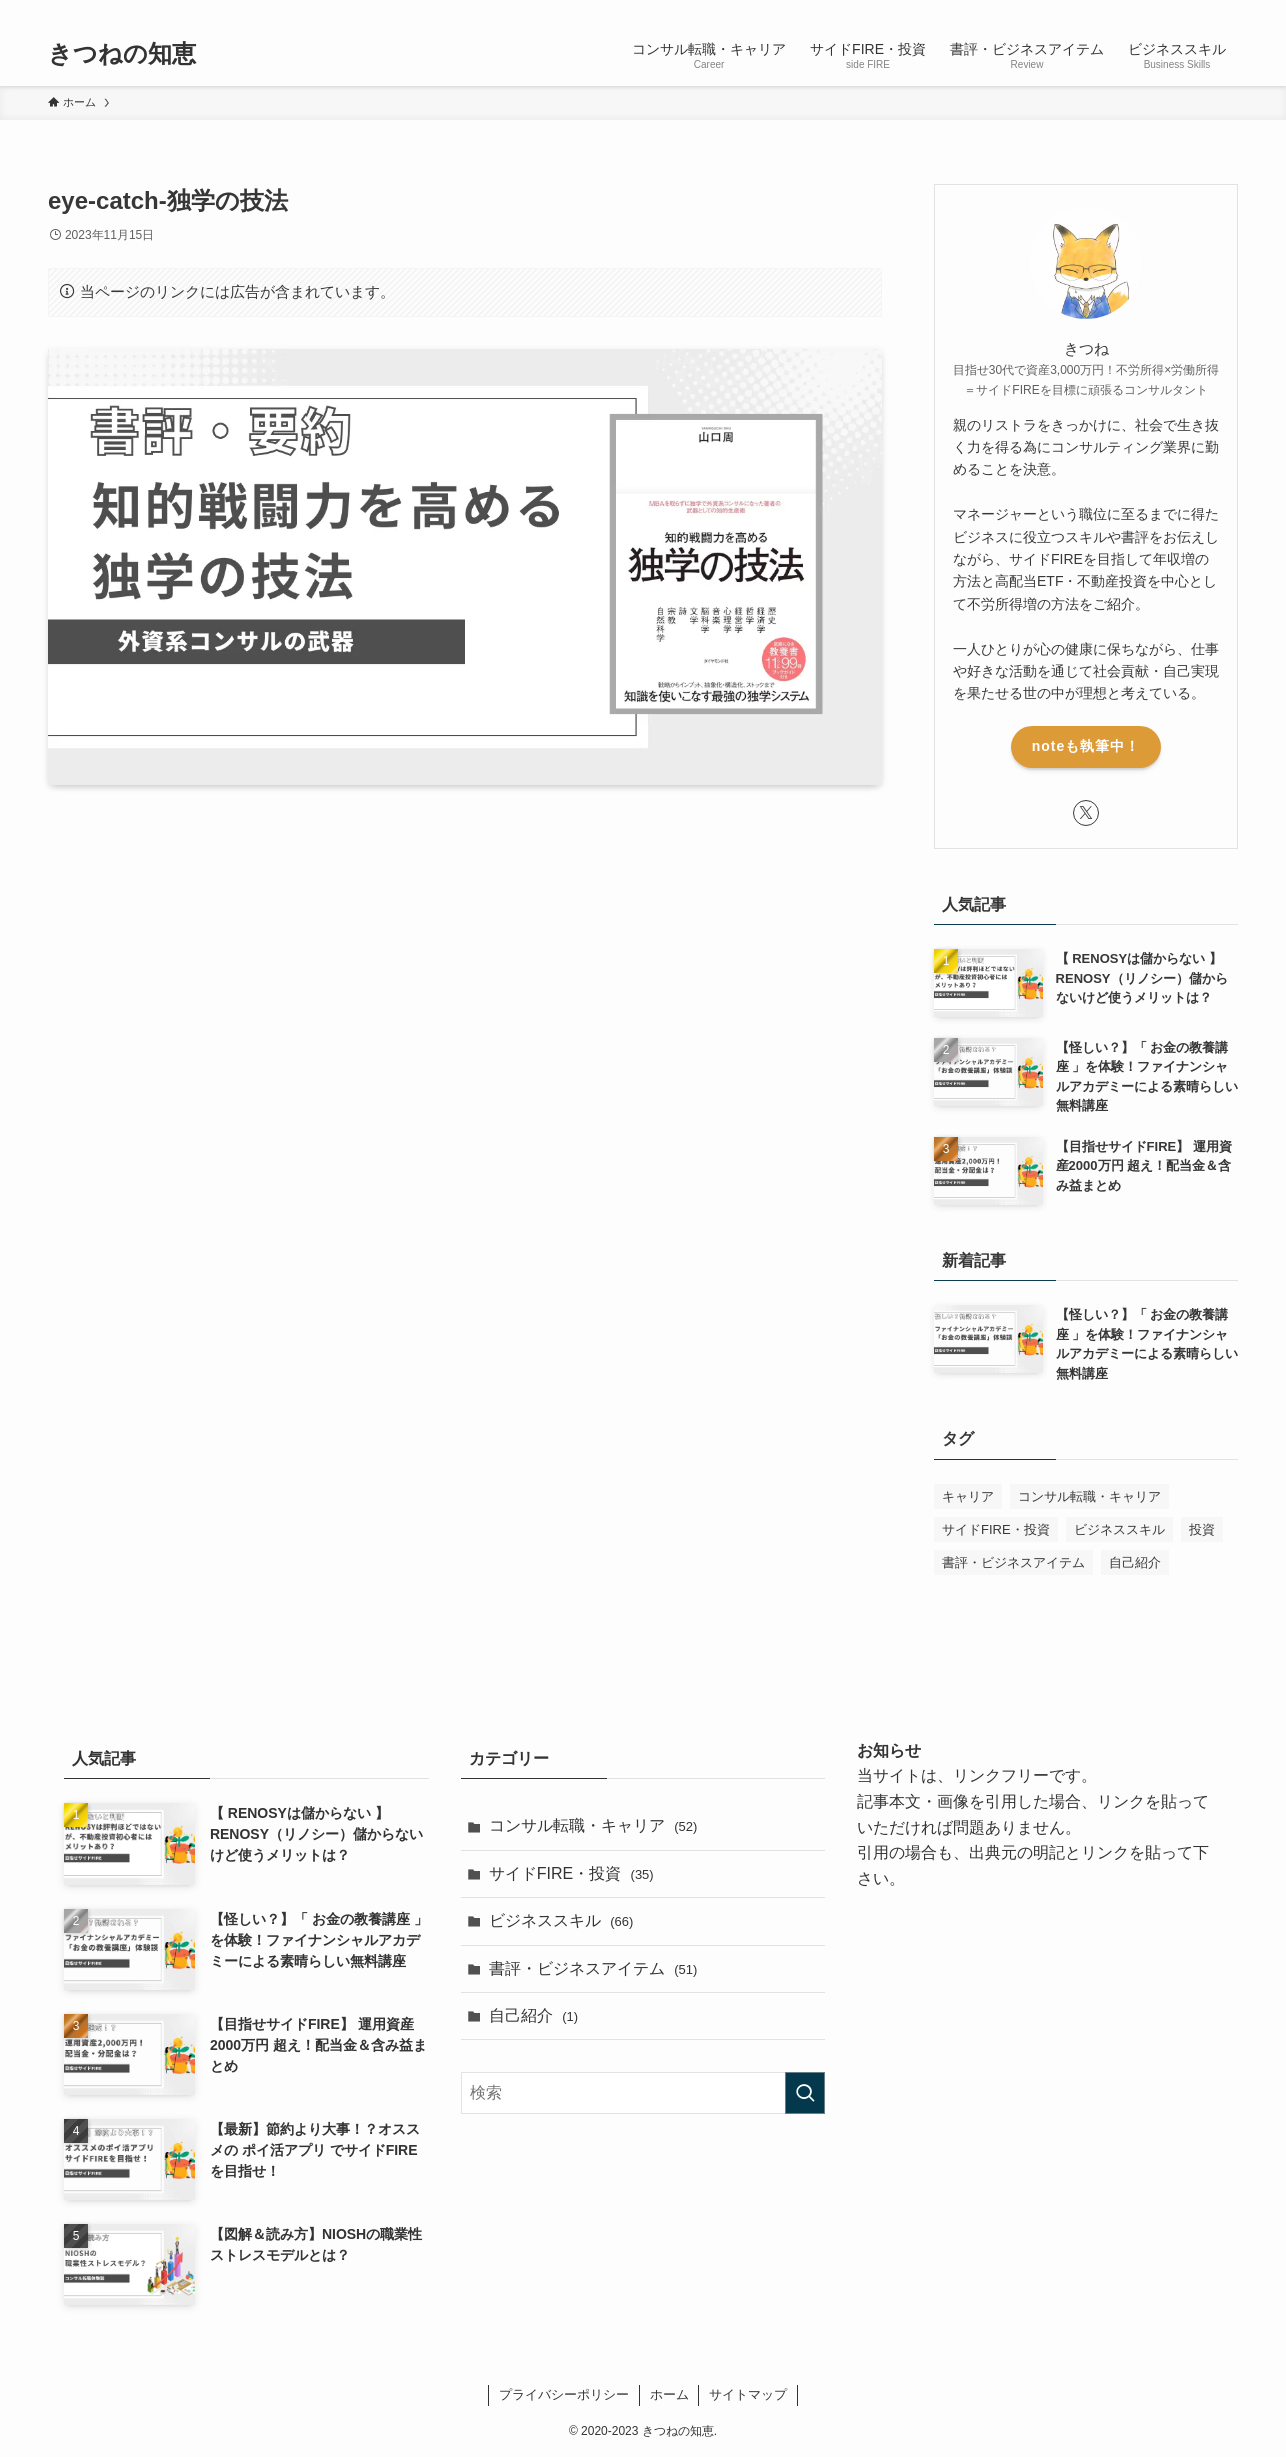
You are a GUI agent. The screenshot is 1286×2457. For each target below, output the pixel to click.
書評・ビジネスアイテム (593, 1968)
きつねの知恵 (122, 54)
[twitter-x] (1173, 11)
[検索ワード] (643, 2093)
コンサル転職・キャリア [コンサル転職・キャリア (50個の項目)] (1089, 1496)
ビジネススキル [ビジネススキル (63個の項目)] (1119, 1529)
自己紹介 (533, 2015)
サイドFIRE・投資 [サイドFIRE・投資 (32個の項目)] (996, 1529)
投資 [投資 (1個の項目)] (1202, 1529)
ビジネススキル (561, 1920)
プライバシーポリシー (564, 2394)
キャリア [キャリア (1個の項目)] (968, 1496)
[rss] (1199, 11)
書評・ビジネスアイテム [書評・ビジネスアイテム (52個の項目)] (1013, 1562)
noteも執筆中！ (1086, 746)
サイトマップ (748, 2394)
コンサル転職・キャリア (593, 1825)
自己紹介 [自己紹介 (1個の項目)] (1135, 1562)
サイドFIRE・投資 (571, 1873)
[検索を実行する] (805, 2093)
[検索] (1225, 11)
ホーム (669, 2394)
